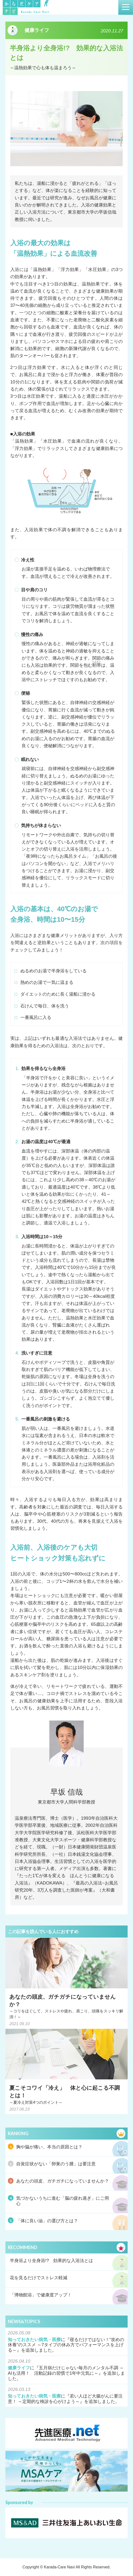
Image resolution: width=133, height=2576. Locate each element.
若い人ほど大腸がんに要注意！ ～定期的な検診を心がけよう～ (65, 2398)
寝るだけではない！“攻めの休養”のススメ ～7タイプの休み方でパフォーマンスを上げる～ (66, 2345)
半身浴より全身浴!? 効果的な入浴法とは (51, 2260)
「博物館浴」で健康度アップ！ (41, 2294)
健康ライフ (19, 2367)
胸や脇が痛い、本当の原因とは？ (49, 2146)
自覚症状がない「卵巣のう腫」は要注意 (56, 2163)
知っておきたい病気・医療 (34, 2339)
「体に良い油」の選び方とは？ (47, 2220)
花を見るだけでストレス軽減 (38, 2277)
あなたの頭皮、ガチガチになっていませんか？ (62, 2180)
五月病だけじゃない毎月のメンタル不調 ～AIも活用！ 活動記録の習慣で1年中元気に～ (66, 2370)
